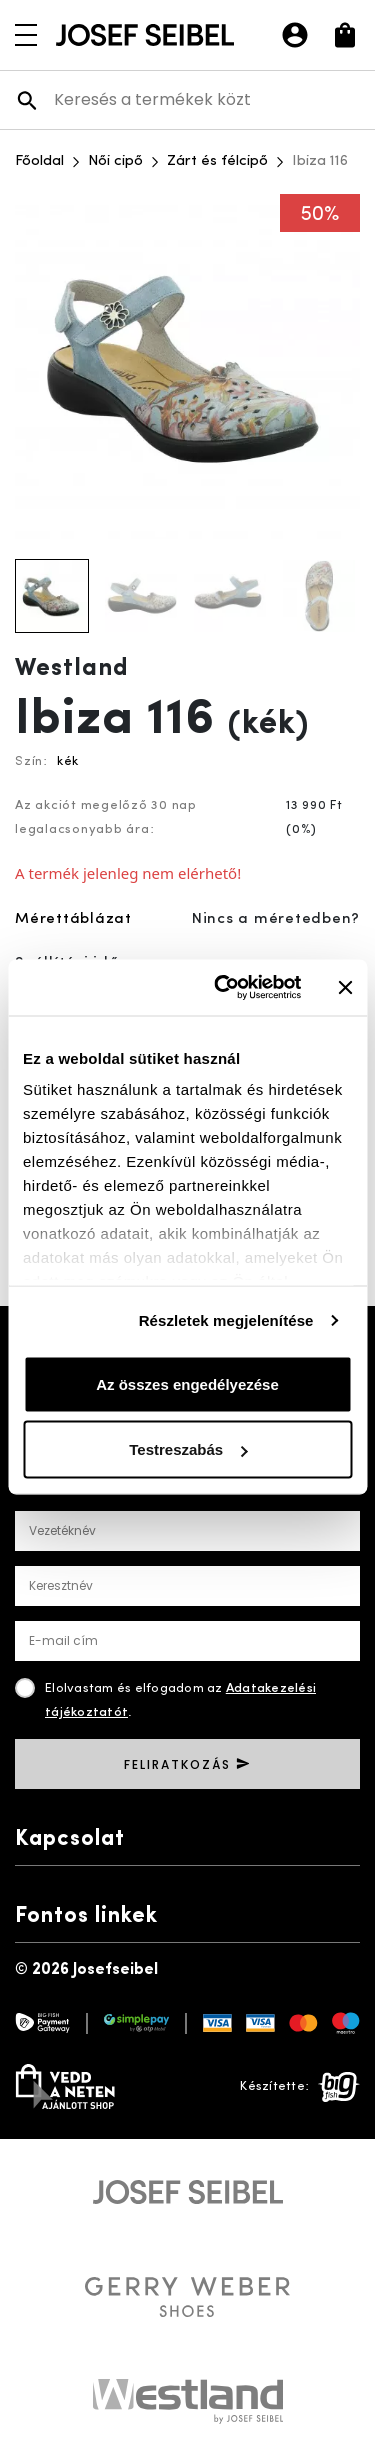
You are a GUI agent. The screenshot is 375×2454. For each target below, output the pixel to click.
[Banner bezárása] (345, 987)
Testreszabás (188, 1449)
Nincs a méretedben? (276, 919)
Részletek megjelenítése (226, 1320)
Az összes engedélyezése (187, 1383)
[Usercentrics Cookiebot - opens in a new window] (223, 988)
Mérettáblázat (73, 919)
